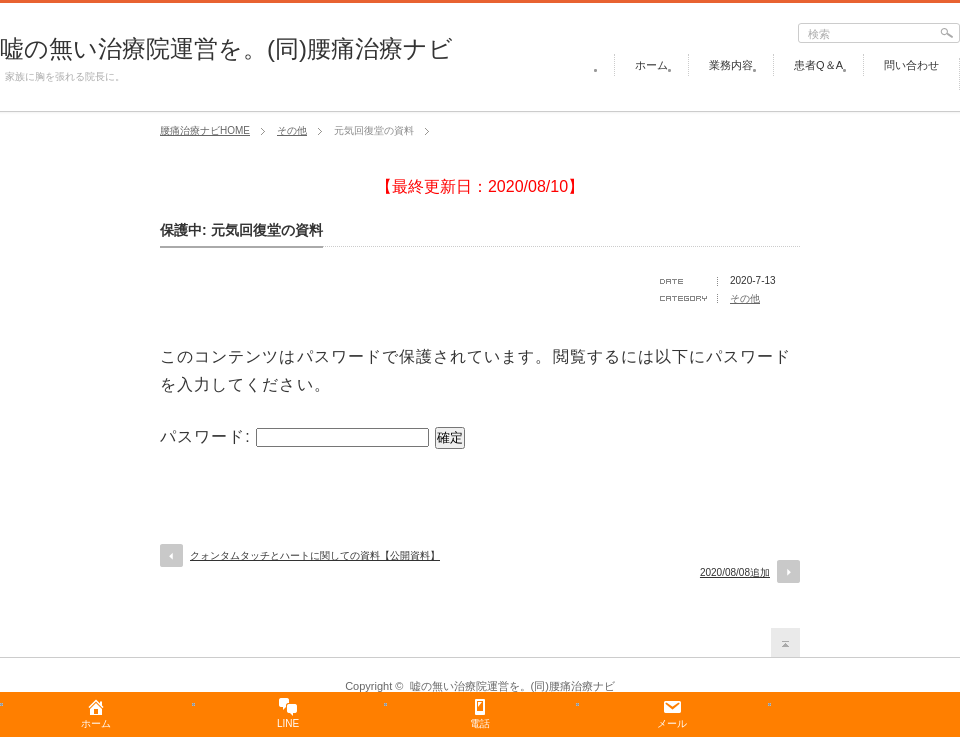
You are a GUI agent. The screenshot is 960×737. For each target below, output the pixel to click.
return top (785, 642)
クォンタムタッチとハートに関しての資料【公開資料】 (315, 555)
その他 (745, 298)
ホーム (651, 65)
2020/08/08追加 (735, 572)
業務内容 (731, 65)
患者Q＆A (818, 65)
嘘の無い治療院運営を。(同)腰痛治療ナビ (226, 48)
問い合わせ (911, 65)
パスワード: (294, 436)
